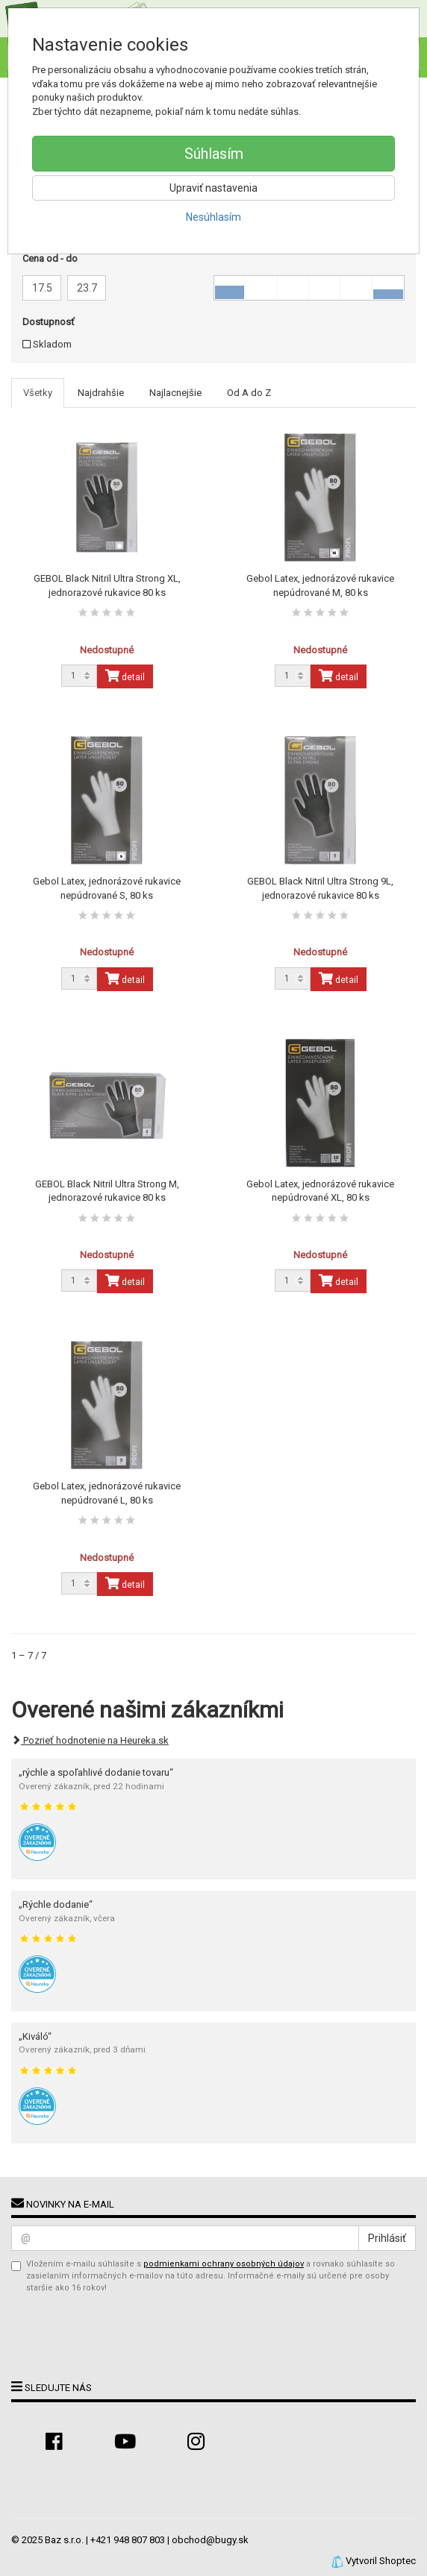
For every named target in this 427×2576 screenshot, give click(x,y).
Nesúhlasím (213, 217)
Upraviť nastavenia (213, 188)
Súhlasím (213, 154)
